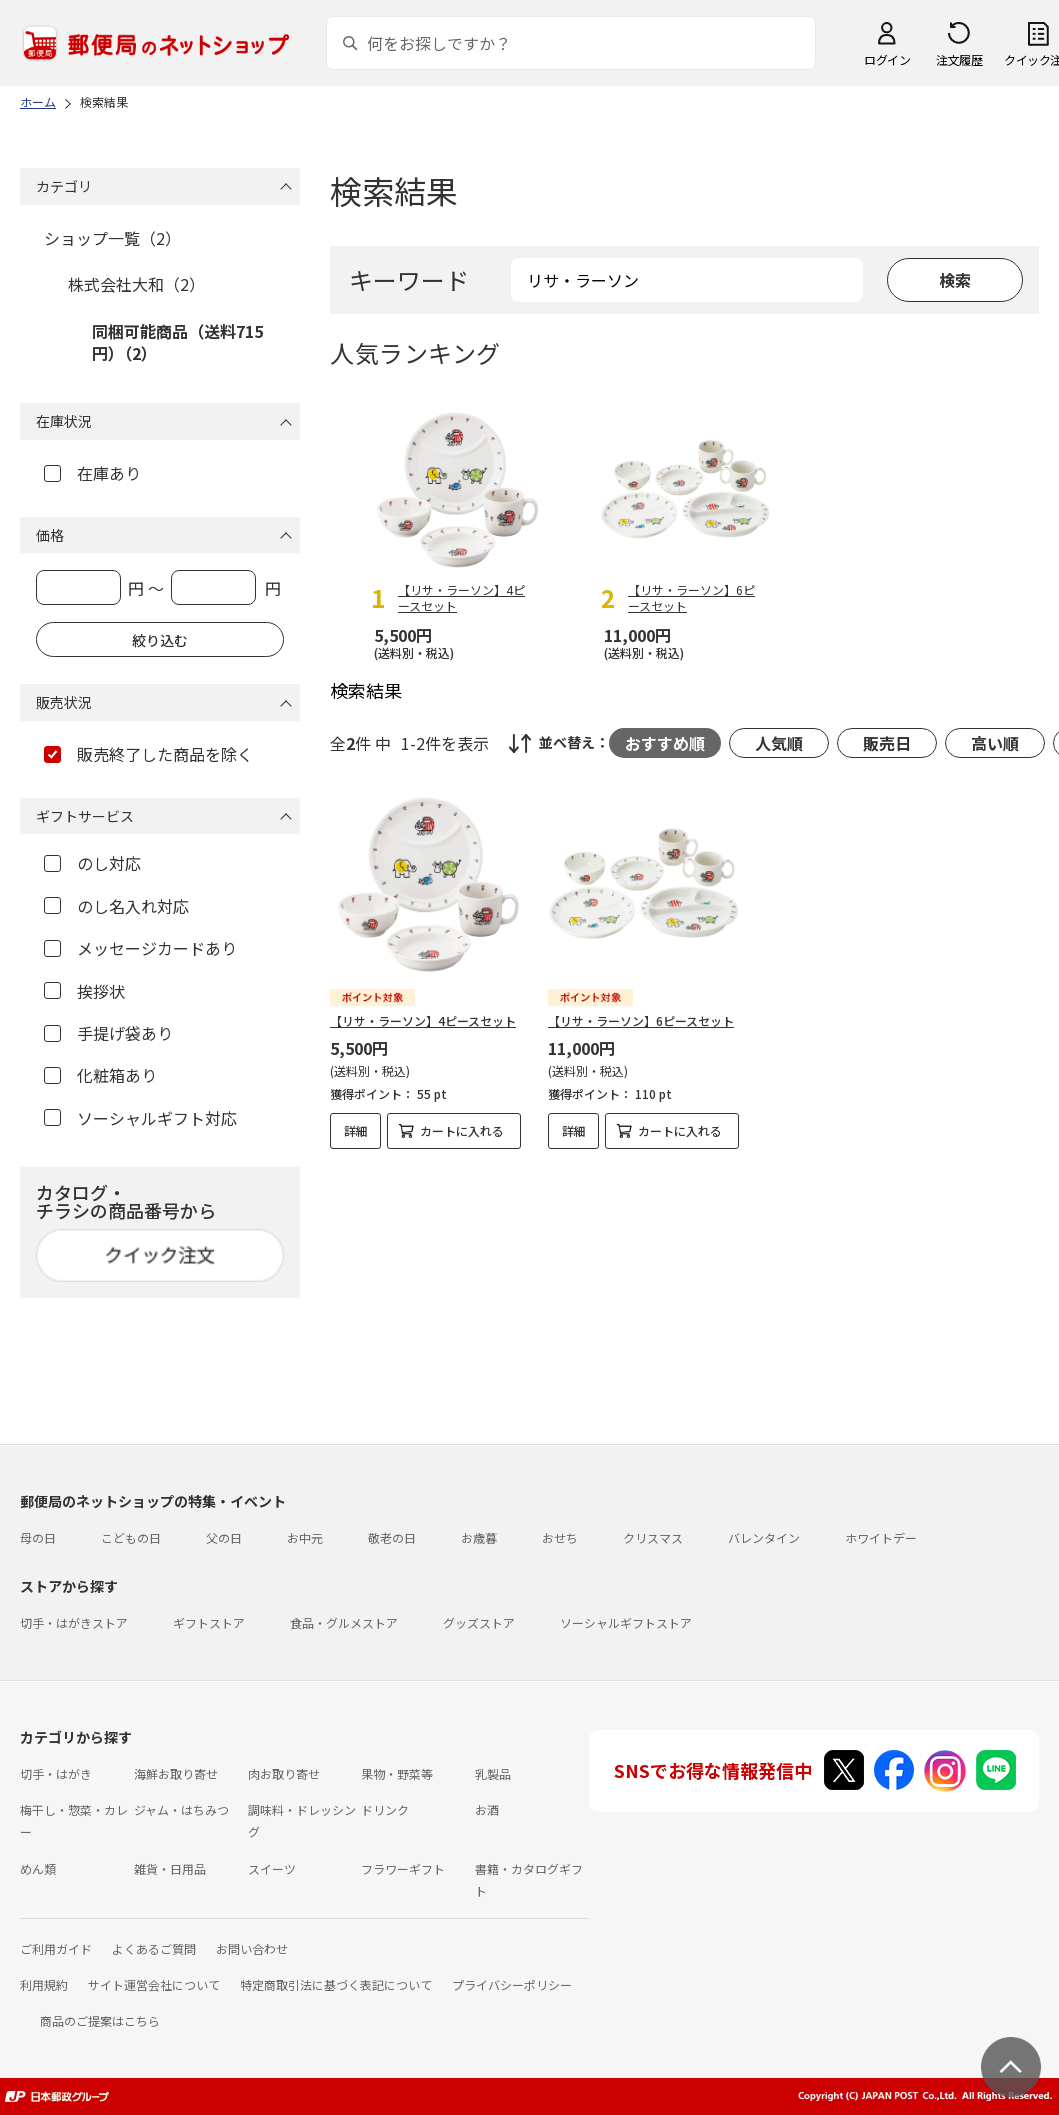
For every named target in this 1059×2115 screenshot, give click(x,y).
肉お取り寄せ (284, 1773)
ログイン (887, 59)
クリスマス (653, 1537)
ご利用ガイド (56, 1948)
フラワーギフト (403, 1868)
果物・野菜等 (397, 1773)
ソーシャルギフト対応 (140, 1118)
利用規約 (44, 1984)
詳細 (356, 1130)
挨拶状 (84, 991)
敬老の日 (392, 1537)
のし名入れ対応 (116, 906)
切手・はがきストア (74, 1622)
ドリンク (385, 1809)
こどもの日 (131, 1537)
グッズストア (479, 1622)
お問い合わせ (252, 1948)
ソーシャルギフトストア (626, 1622)
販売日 (887, 743)
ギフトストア (209, 1622)
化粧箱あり (100, 1075)
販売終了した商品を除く (148, 754)
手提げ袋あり (108, 1033)
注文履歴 (959, 59)
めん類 (38, 1868)
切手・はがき (56, 1773)
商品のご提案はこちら (100, 2020)
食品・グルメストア (344, 1622)
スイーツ (272, 1868)
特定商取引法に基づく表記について (336, 1984)
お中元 (305, 1537)
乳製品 (493, 1773)
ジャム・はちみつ (181, 1809)
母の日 (38, 1537)
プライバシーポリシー (512, 1984)
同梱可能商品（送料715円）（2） (177, 342)
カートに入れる (462, 1130)
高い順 (995, 743)
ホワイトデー (881, 1537)
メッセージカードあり (140, 948)
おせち (560, 1537)
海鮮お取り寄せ (176, 1773)
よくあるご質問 (154, 1948)
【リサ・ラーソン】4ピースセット (423, 1020)
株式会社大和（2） (136, 284)
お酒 (487, 1809)
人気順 (779, 743)
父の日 (224, 1537)
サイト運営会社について (154, 1984)
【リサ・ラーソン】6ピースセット (641, 1020)
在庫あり (92, 473)
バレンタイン (764, 1537)
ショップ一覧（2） (112, 238)
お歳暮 (479, 1537)
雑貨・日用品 (170, 1868)
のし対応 (92, 863)
